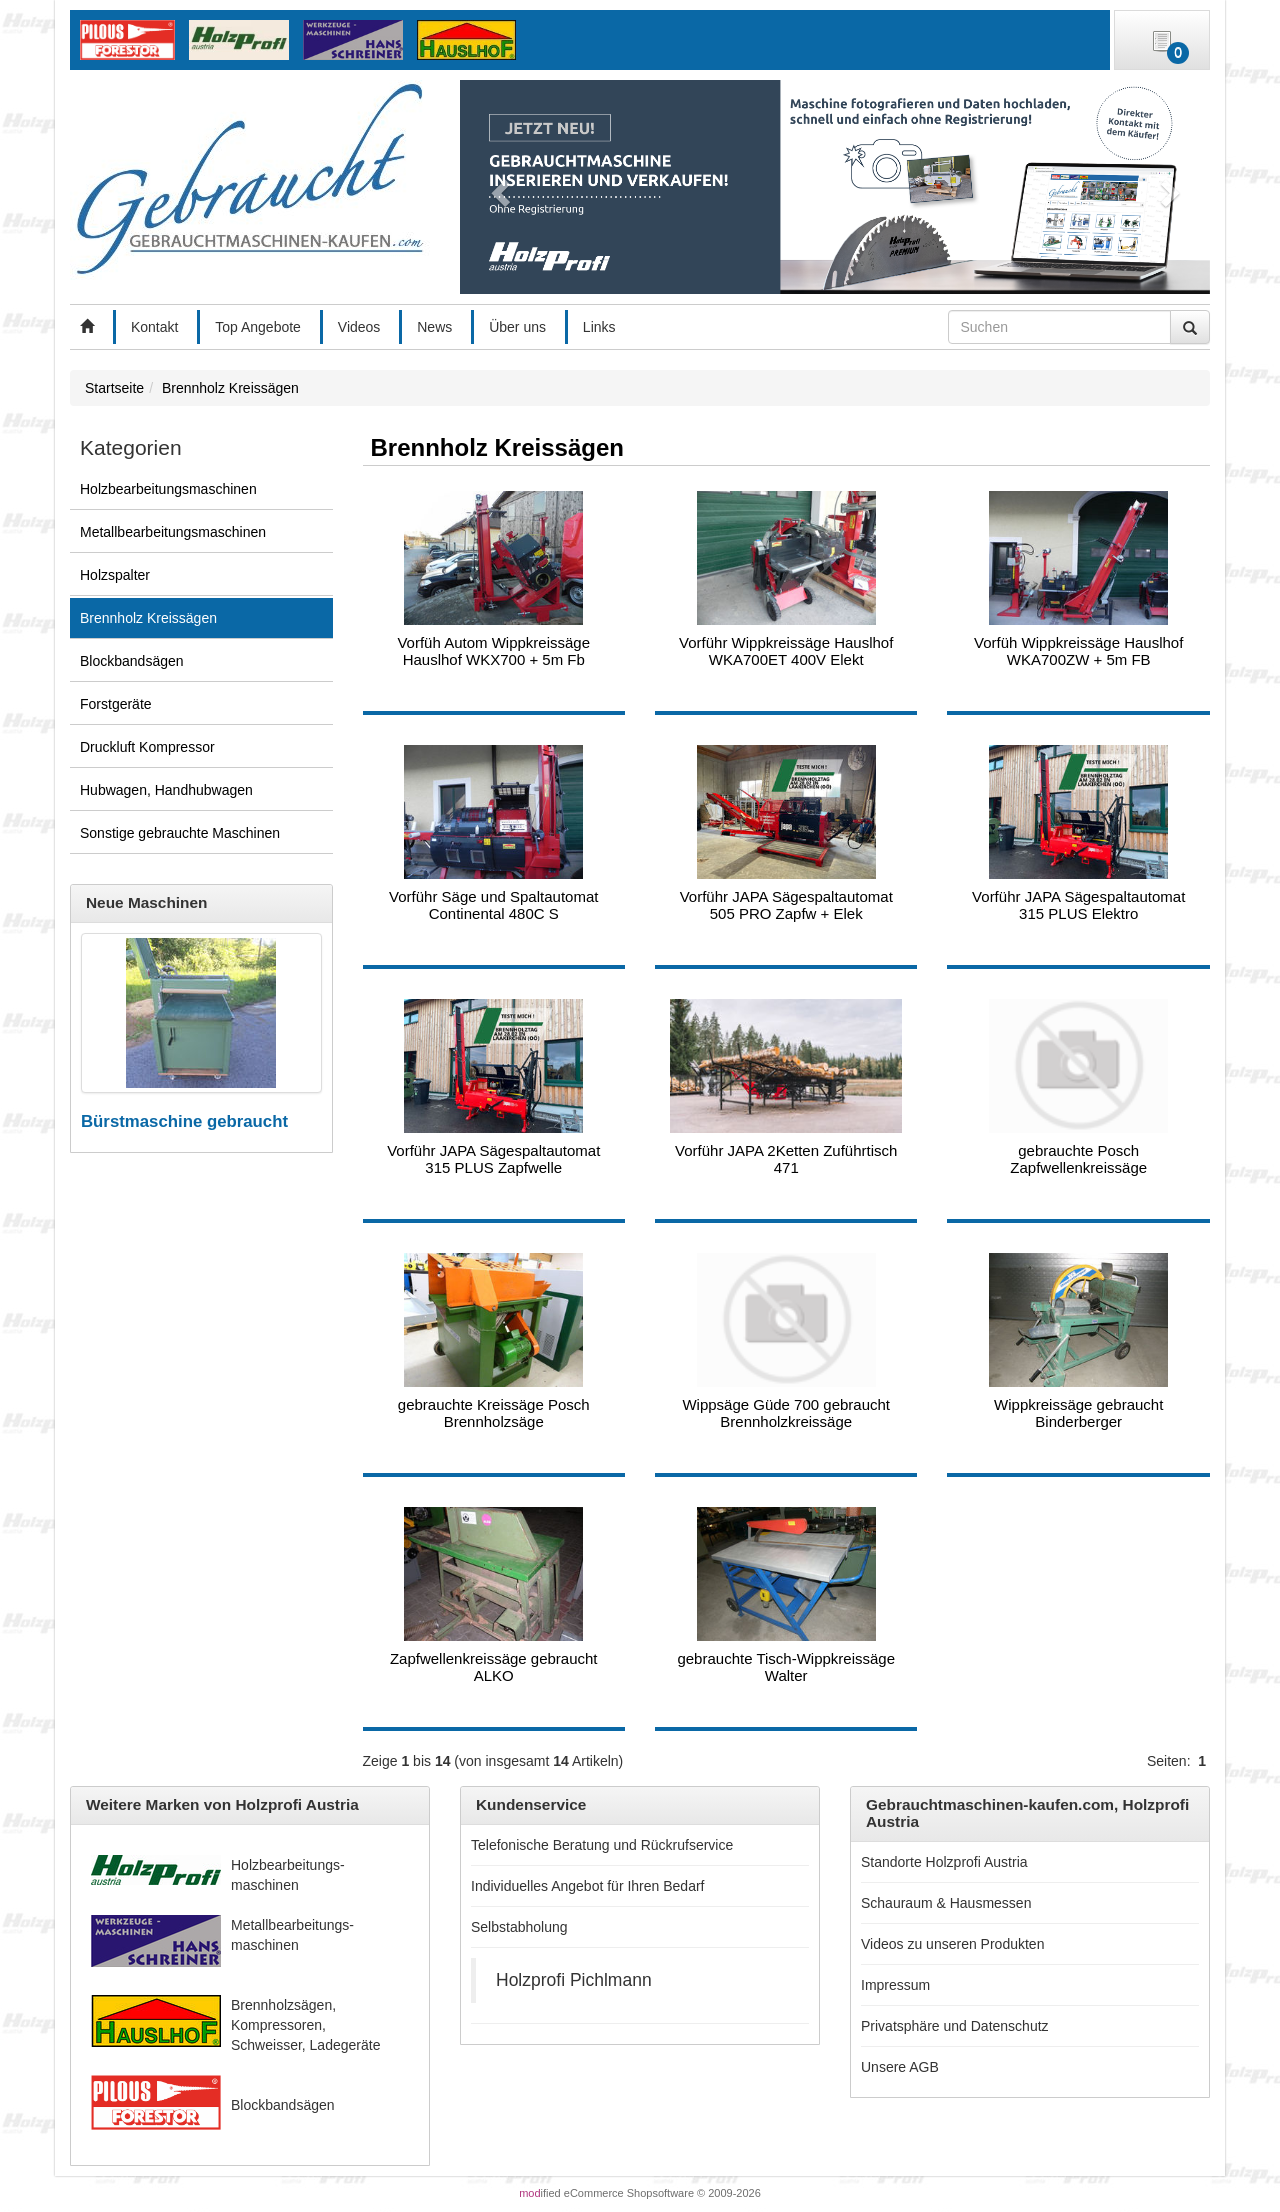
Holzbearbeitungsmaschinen (168, 489)
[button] (497, 187)
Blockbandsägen (132, 661)
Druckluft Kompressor (147, 747)
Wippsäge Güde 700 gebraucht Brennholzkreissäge (786, 1413)
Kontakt (154, 327)
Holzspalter (115, 575)
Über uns (517, 327)
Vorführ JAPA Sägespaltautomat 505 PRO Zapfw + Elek (786, 905)
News (434, 327)
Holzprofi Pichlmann (574, 1980)
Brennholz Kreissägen (148, 618)
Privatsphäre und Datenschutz (955, 2026)
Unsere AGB (900, 2067)
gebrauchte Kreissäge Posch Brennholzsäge (494, 1413)
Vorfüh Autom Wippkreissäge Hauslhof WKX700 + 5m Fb (493, 651)
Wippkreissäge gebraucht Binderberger (1078, 1413)
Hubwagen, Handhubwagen (166, 790)
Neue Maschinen (146, 902)
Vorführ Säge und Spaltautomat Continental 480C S (493, 905)
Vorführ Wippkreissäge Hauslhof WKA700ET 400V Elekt (786, 651)
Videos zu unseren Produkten (952, 1944)
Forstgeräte (116, 704)
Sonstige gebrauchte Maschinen (180, 833)
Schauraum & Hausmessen (946, 1903)
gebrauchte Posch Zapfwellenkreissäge (1078, 1159)
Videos (359, 327)
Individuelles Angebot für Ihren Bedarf (588, 1886)
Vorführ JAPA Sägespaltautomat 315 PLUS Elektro (1078, 905)
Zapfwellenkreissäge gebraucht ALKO (494, 1667)
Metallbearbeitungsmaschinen (173, 532)
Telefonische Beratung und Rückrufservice (602, 1845)
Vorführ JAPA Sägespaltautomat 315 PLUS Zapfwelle (493, 1159)
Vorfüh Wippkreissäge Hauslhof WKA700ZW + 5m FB (1078, 651)
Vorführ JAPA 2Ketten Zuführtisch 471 (786, 1159)
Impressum (895, 1985)
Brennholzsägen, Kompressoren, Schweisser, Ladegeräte (305, 2025)
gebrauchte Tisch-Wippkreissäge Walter (786, 1667)
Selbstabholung (519, 1927)
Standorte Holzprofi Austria (944, 1862)
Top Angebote (258, 327)
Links (599, 327)
